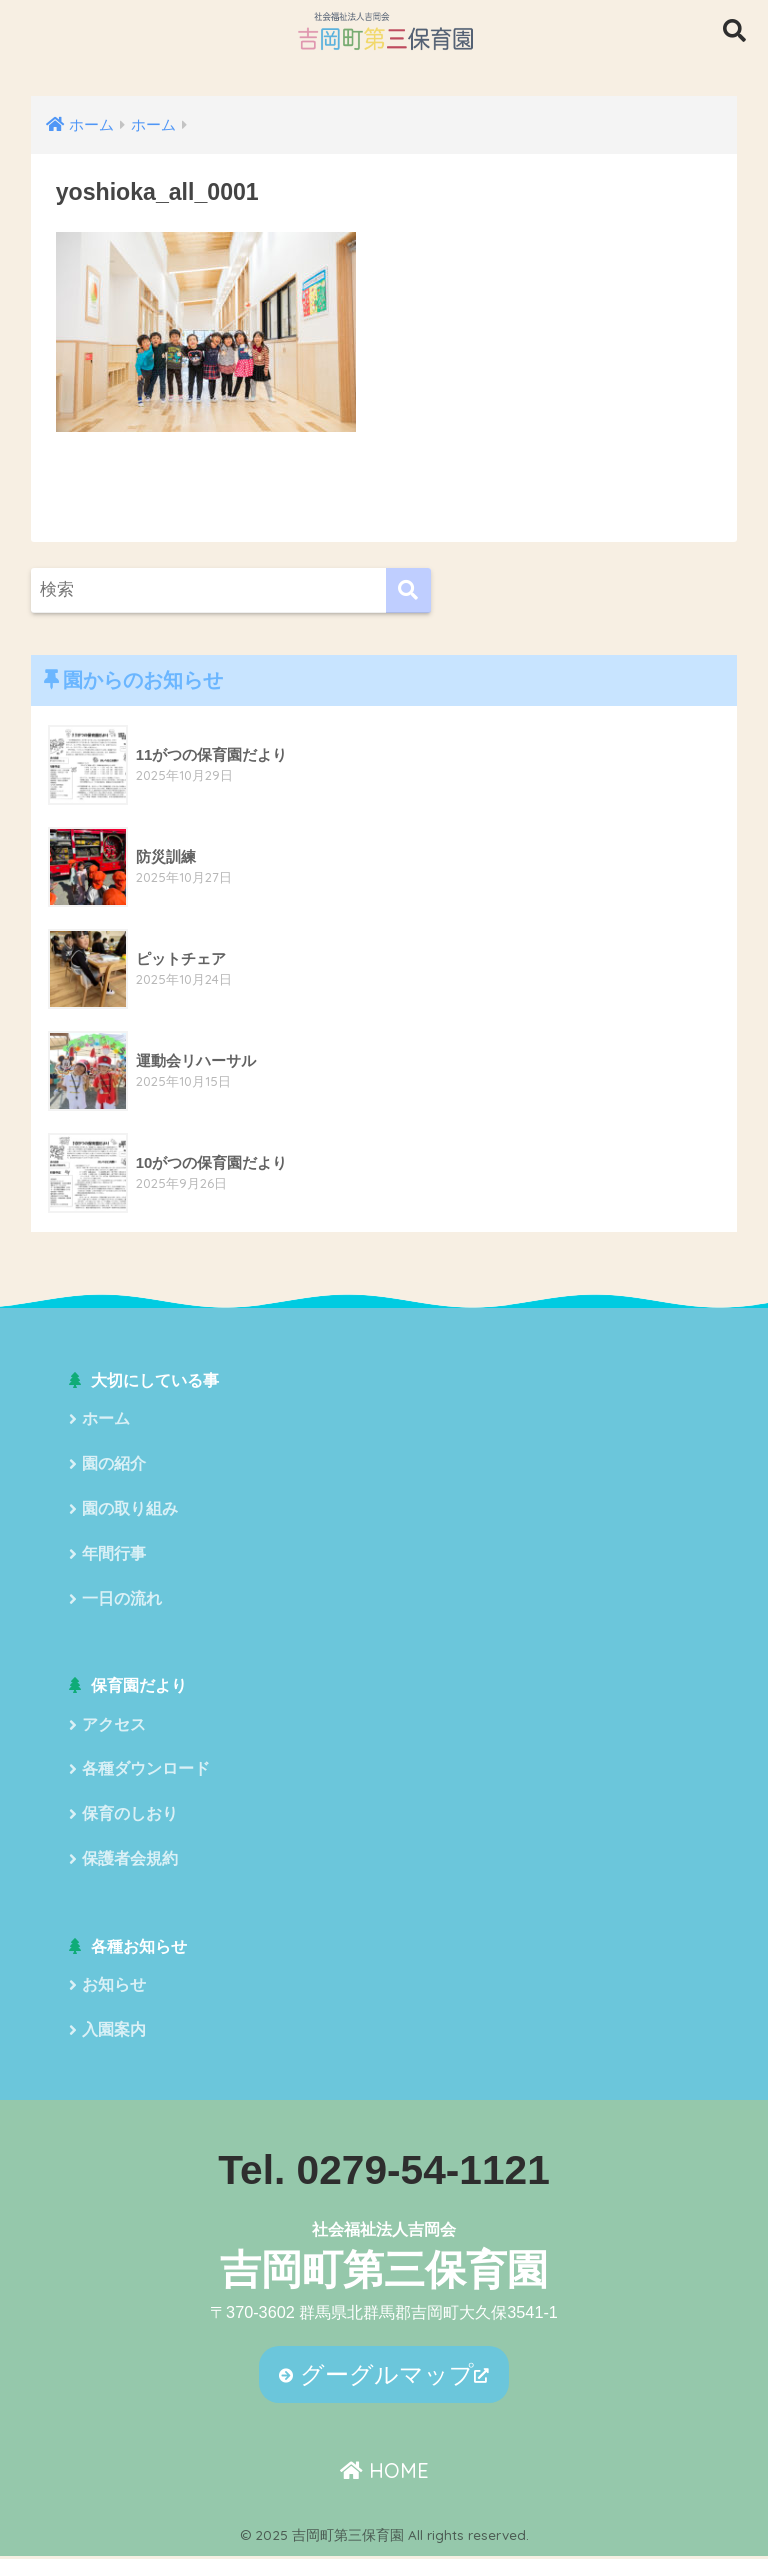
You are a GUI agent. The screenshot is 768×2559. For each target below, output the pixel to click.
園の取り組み (130, 1510)
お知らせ (114, 1988)
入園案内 (114, 2033)
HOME (384, 2474)
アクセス (114, 1726)
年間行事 (114, 1555)
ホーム (106, 1419)
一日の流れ (122, 1600)
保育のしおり (130, 1816)
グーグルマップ (377, 2377)
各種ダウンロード (146, 1771)
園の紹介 (114, 1465)
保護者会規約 (130, 1862)
